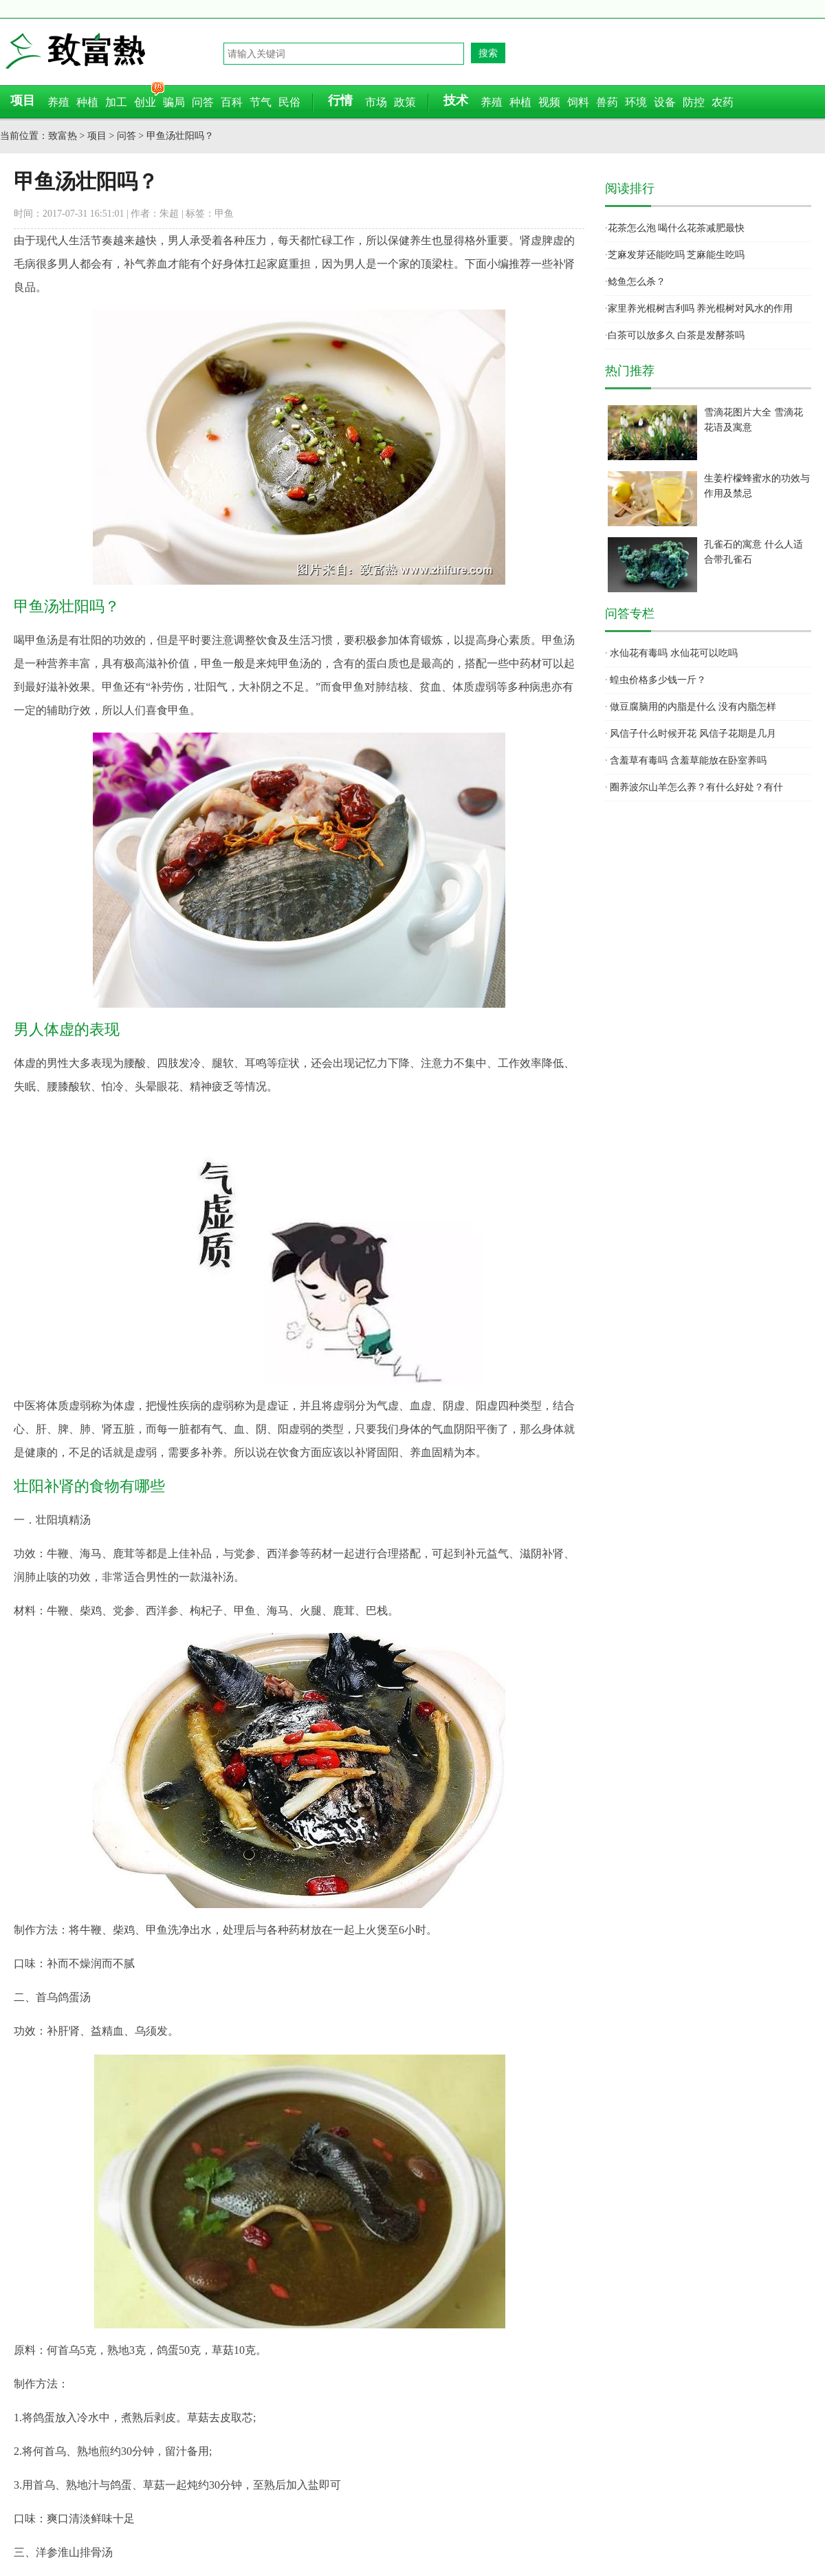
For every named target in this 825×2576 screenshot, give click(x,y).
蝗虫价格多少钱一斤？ (658, 680)
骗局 (174, 102)
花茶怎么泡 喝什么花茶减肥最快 (676, 228)
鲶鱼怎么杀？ (637, 282)
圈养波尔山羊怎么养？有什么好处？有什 (696, 787)
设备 (665, 102)
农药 (723, 102)
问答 (203, 102)
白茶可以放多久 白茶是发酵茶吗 (676, 335)
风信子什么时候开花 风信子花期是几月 (693, 733)
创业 (145, 102)
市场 (376, 102)
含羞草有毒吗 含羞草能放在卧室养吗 (688, 760)
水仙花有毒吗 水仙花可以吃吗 (674, 653)
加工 (116, 102)
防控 (694, 102)
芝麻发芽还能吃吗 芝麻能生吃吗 (676, 255)
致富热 (113, 51)
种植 (87, 102)
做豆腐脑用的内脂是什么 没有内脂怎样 (693, 707)
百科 (232, 102)
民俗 (289, 102)
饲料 (578, 102)
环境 (636, 102)
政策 (405, 102)
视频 (549, 102)
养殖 (58, 102)
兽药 (607, 102)
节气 (261, 102)
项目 (97, 136)
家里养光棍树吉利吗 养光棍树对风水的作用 (700, 308)
